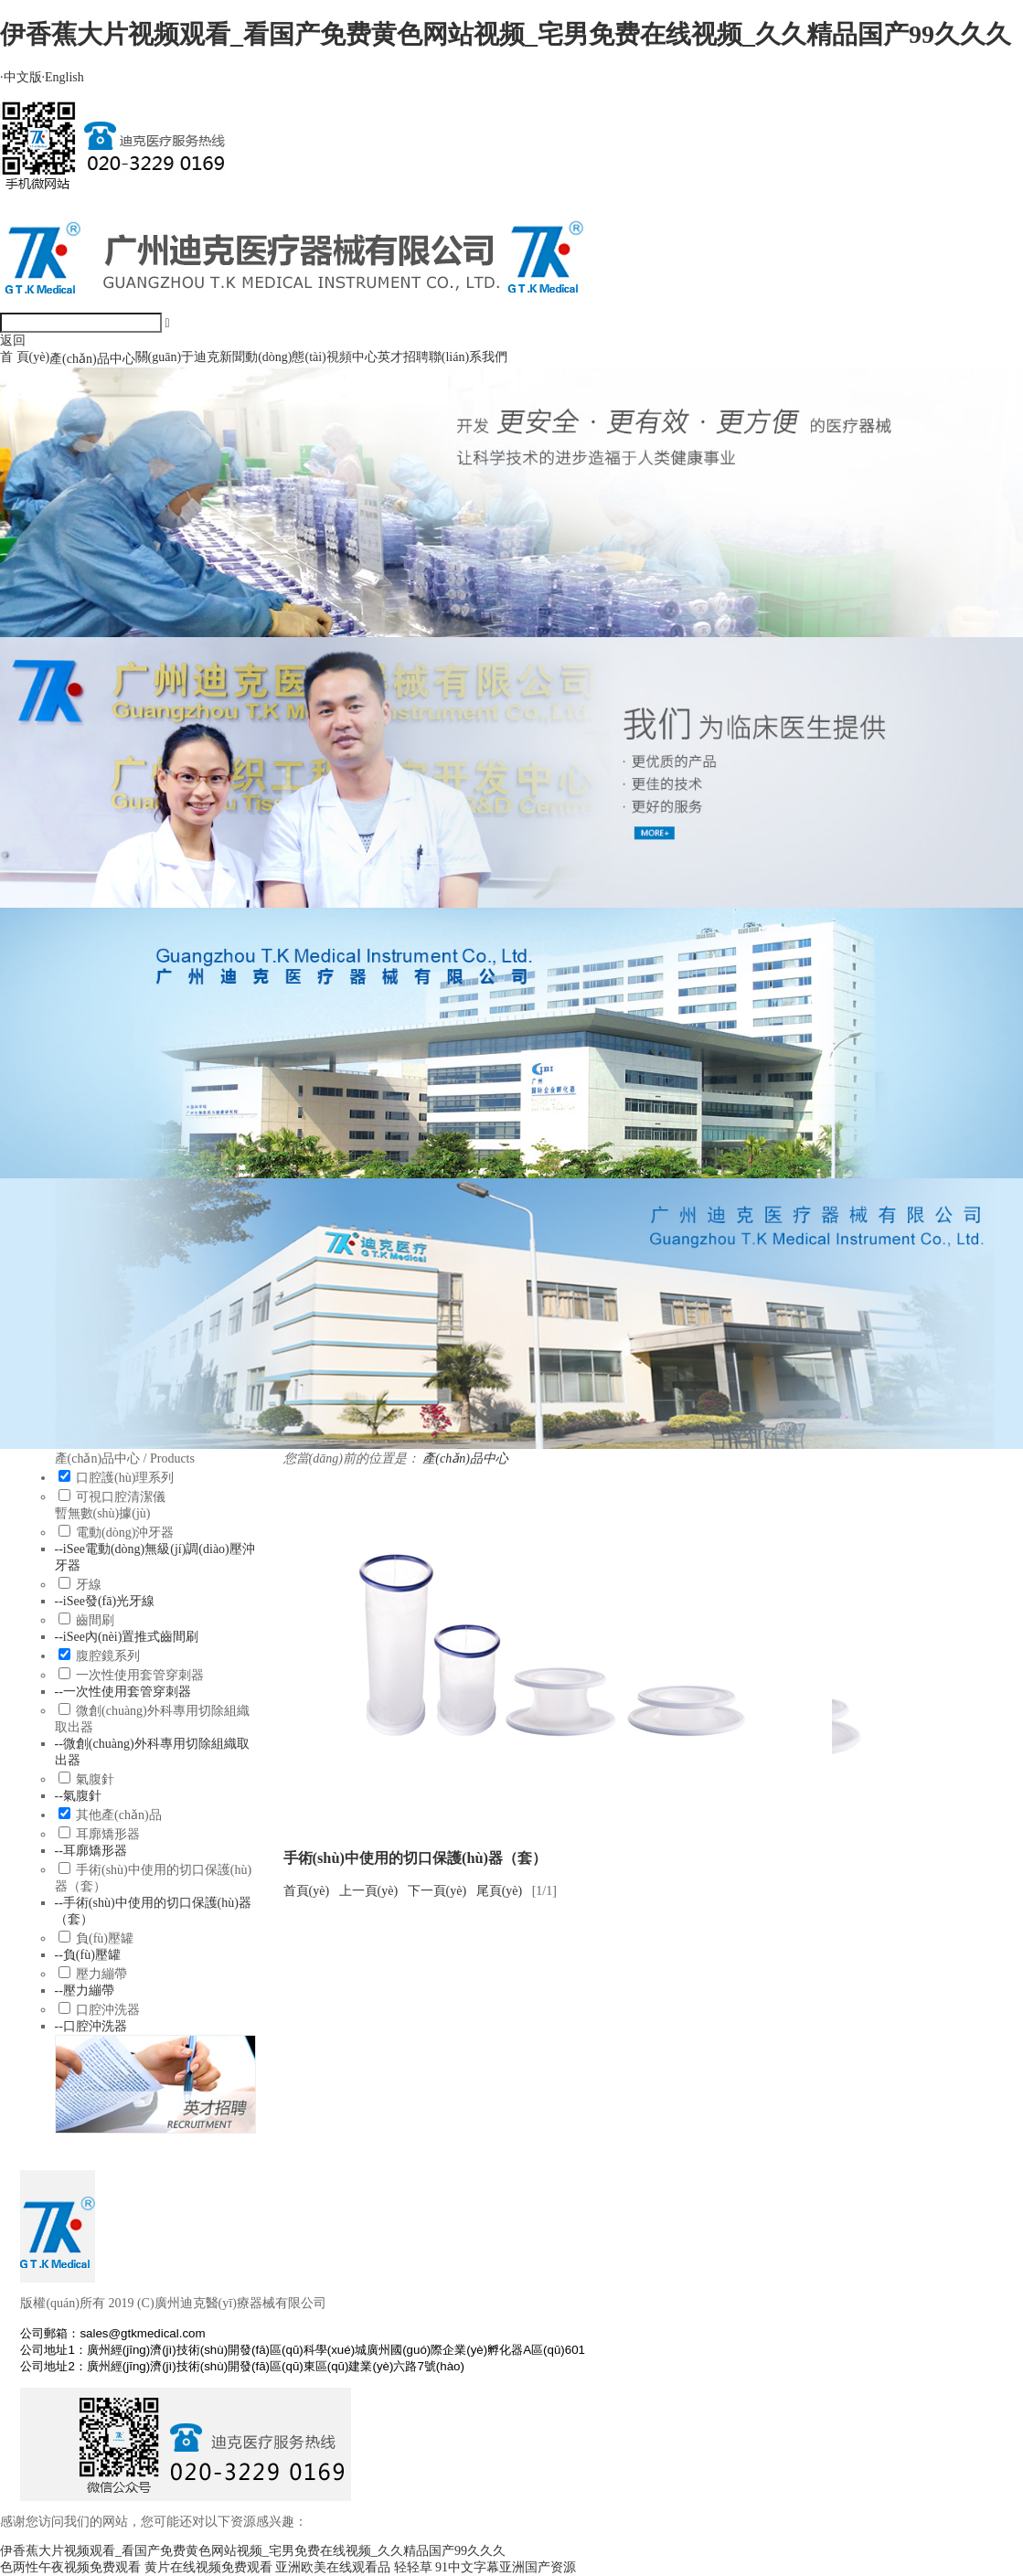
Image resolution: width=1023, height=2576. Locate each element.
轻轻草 (413, 2567)
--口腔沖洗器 (91, 2026)
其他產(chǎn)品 (119, 1815)
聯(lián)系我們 (468, 357)
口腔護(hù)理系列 (125, 1478)
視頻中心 (352, 357)
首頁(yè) (306, 1891)
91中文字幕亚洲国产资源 (505, 2567)
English (63, 77)
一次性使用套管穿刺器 (140, 1675)
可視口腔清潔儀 (120, 1497)
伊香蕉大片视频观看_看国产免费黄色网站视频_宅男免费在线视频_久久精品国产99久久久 (505, 34)
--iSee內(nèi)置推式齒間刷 (127, 1637)
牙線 (88, 1584)
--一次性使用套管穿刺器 (123, 1691)
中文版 (21, 77)
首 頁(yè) (24, 357)
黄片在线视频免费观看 (208, 2567)
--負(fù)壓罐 (88, 1955)
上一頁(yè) (369, 1891)
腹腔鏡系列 (108, 1656)
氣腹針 (95, 1779)
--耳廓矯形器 (91, 1850)
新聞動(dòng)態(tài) (272, 357)
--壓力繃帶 (84, 1990)
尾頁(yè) (499, 1891)
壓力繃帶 (101, 1974)
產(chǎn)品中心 (92, 359)
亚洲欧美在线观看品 (332, 2567)
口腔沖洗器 (108, 2010)
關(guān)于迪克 (177, 357)
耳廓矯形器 (108, 1834)
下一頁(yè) (437, 1891)
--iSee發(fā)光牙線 (105, 1601)
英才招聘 (403, 357)
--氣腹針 (78, 1796)
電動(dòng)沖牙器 (125, 1532)
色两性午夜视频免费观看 (70, 2567)
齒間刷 (95, 1620)
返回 (13, 340)
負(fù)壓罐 (104, 1938)
